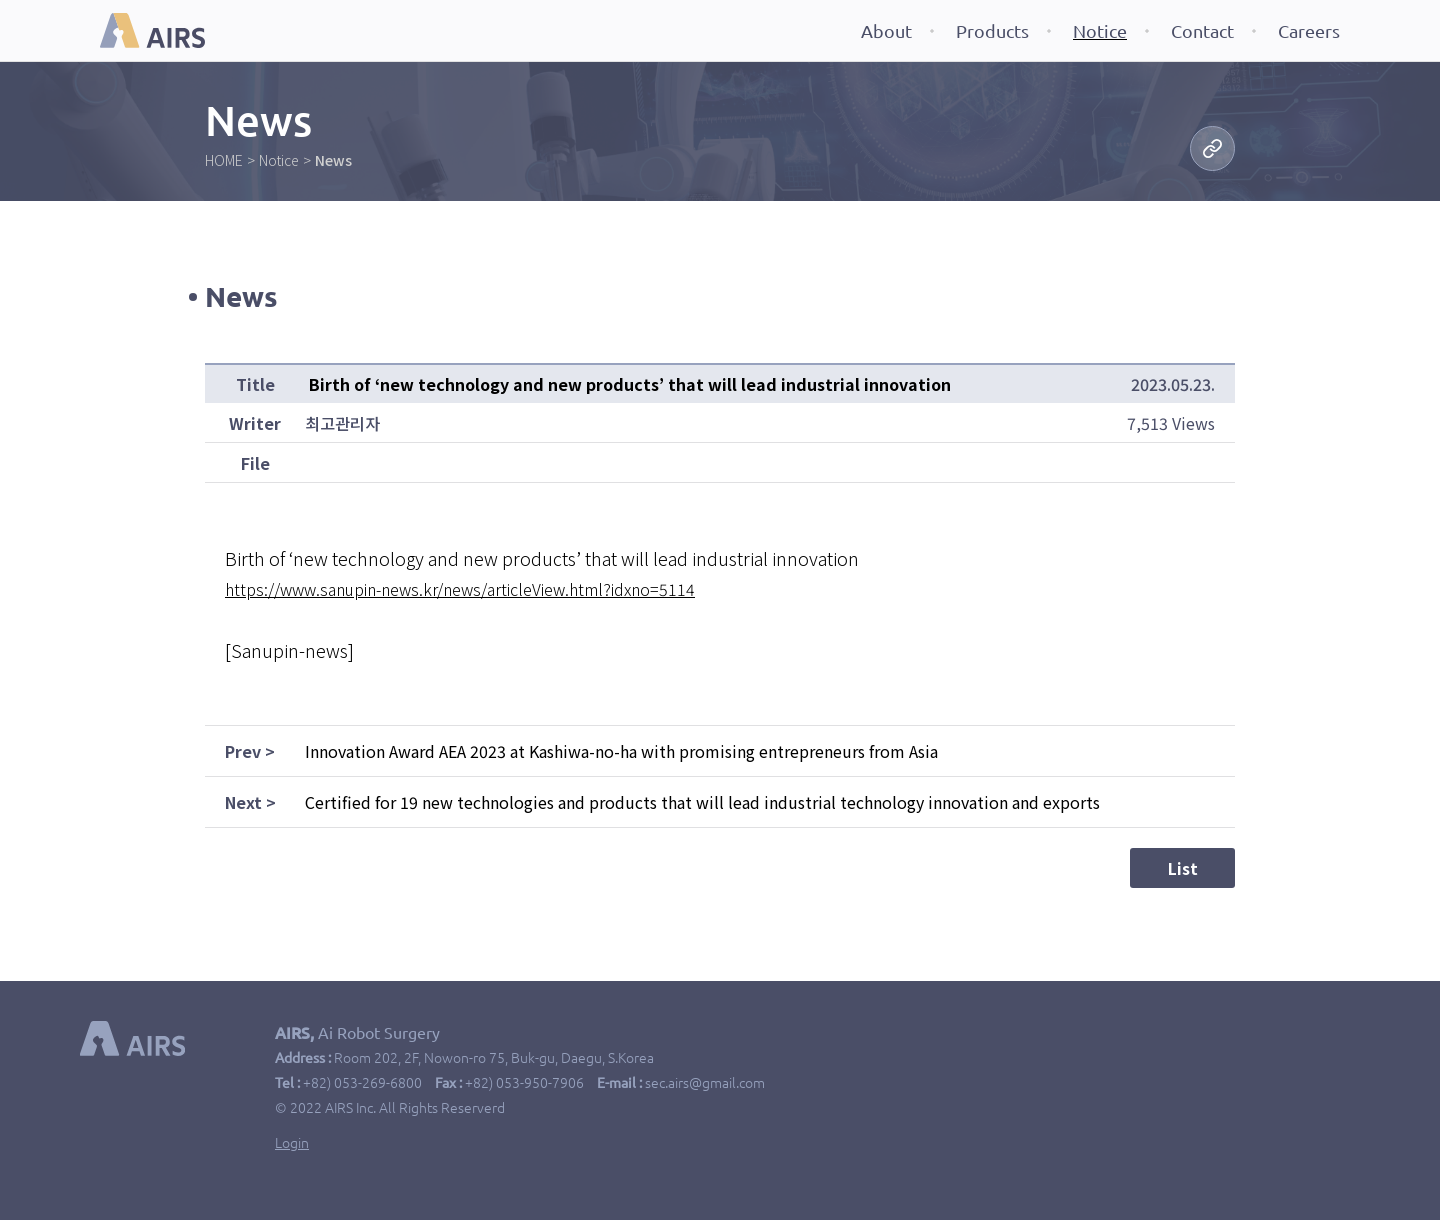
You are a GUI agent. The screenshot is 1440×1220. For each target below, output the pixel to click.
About (886, 31)
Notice (1100, 31)
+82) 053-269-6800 (362, 1083)
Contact (1202, 31)
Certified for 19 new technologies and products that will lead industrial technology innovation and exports (702, 802)
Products (992, 31)
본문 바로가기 (0, 0)
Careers (1309, 31)
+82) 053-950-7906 (524, 1083)
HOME (224, 160)
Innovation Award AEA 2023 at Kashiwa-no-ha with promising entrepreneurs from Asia (621, 751)
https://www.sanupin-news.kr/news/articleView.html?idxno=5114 (460, 589)
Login (292, 1143)
